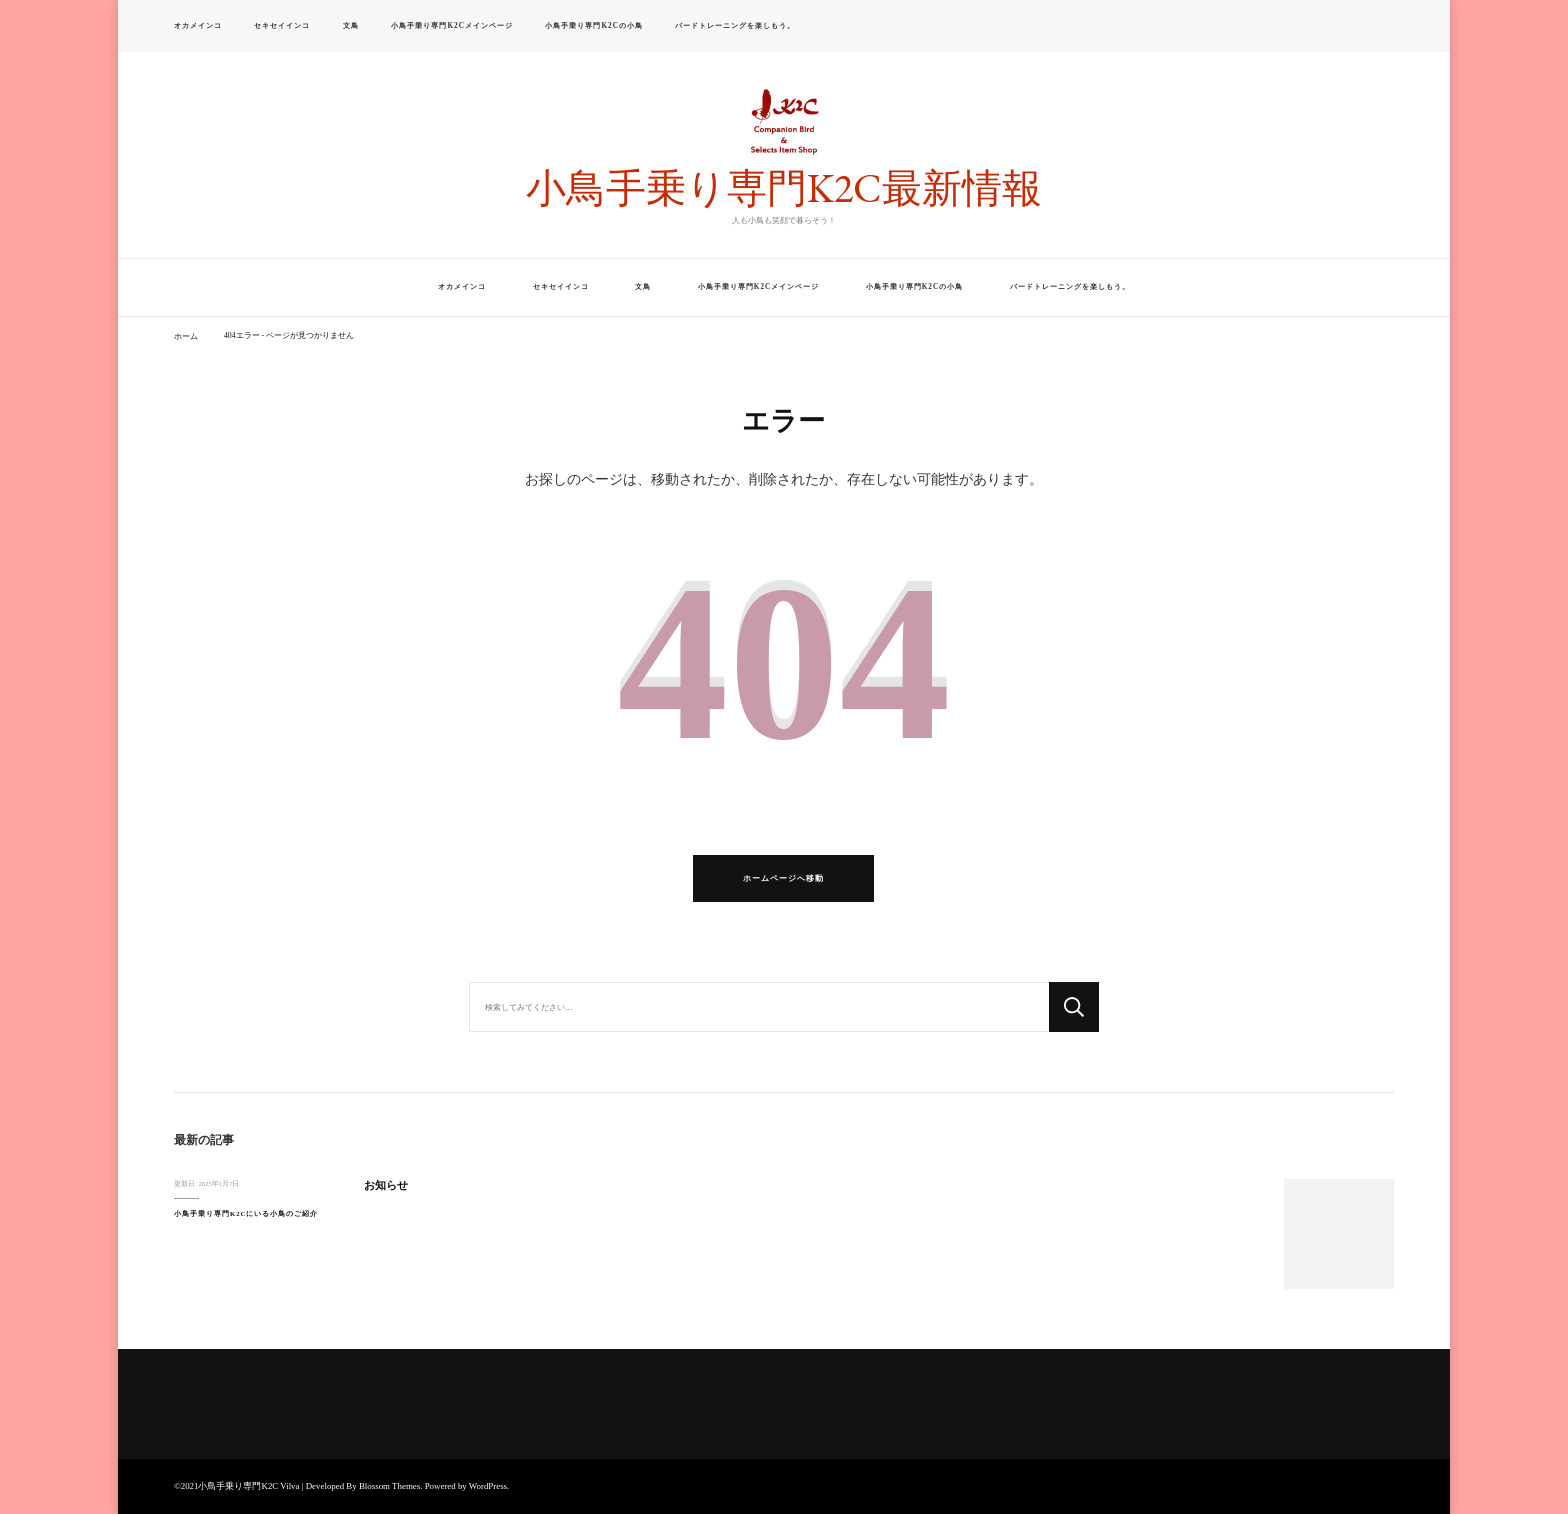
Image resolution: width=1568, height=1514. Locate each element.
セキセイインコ (282, 26)
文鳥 (351, 26)
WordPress (488, 1486)
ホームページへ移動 (783, 878)
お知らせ (386, 1185)
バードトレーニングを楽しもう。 (735, 26)
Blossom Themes (389, 1486)
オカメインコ (198, 26)
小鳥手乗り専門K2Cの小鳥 (593, 26)
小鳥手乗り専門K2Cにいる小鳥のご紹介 (246, 1213)
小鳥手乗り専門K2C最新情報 (784, 188)
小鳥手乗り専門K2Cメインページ (451, 26)
